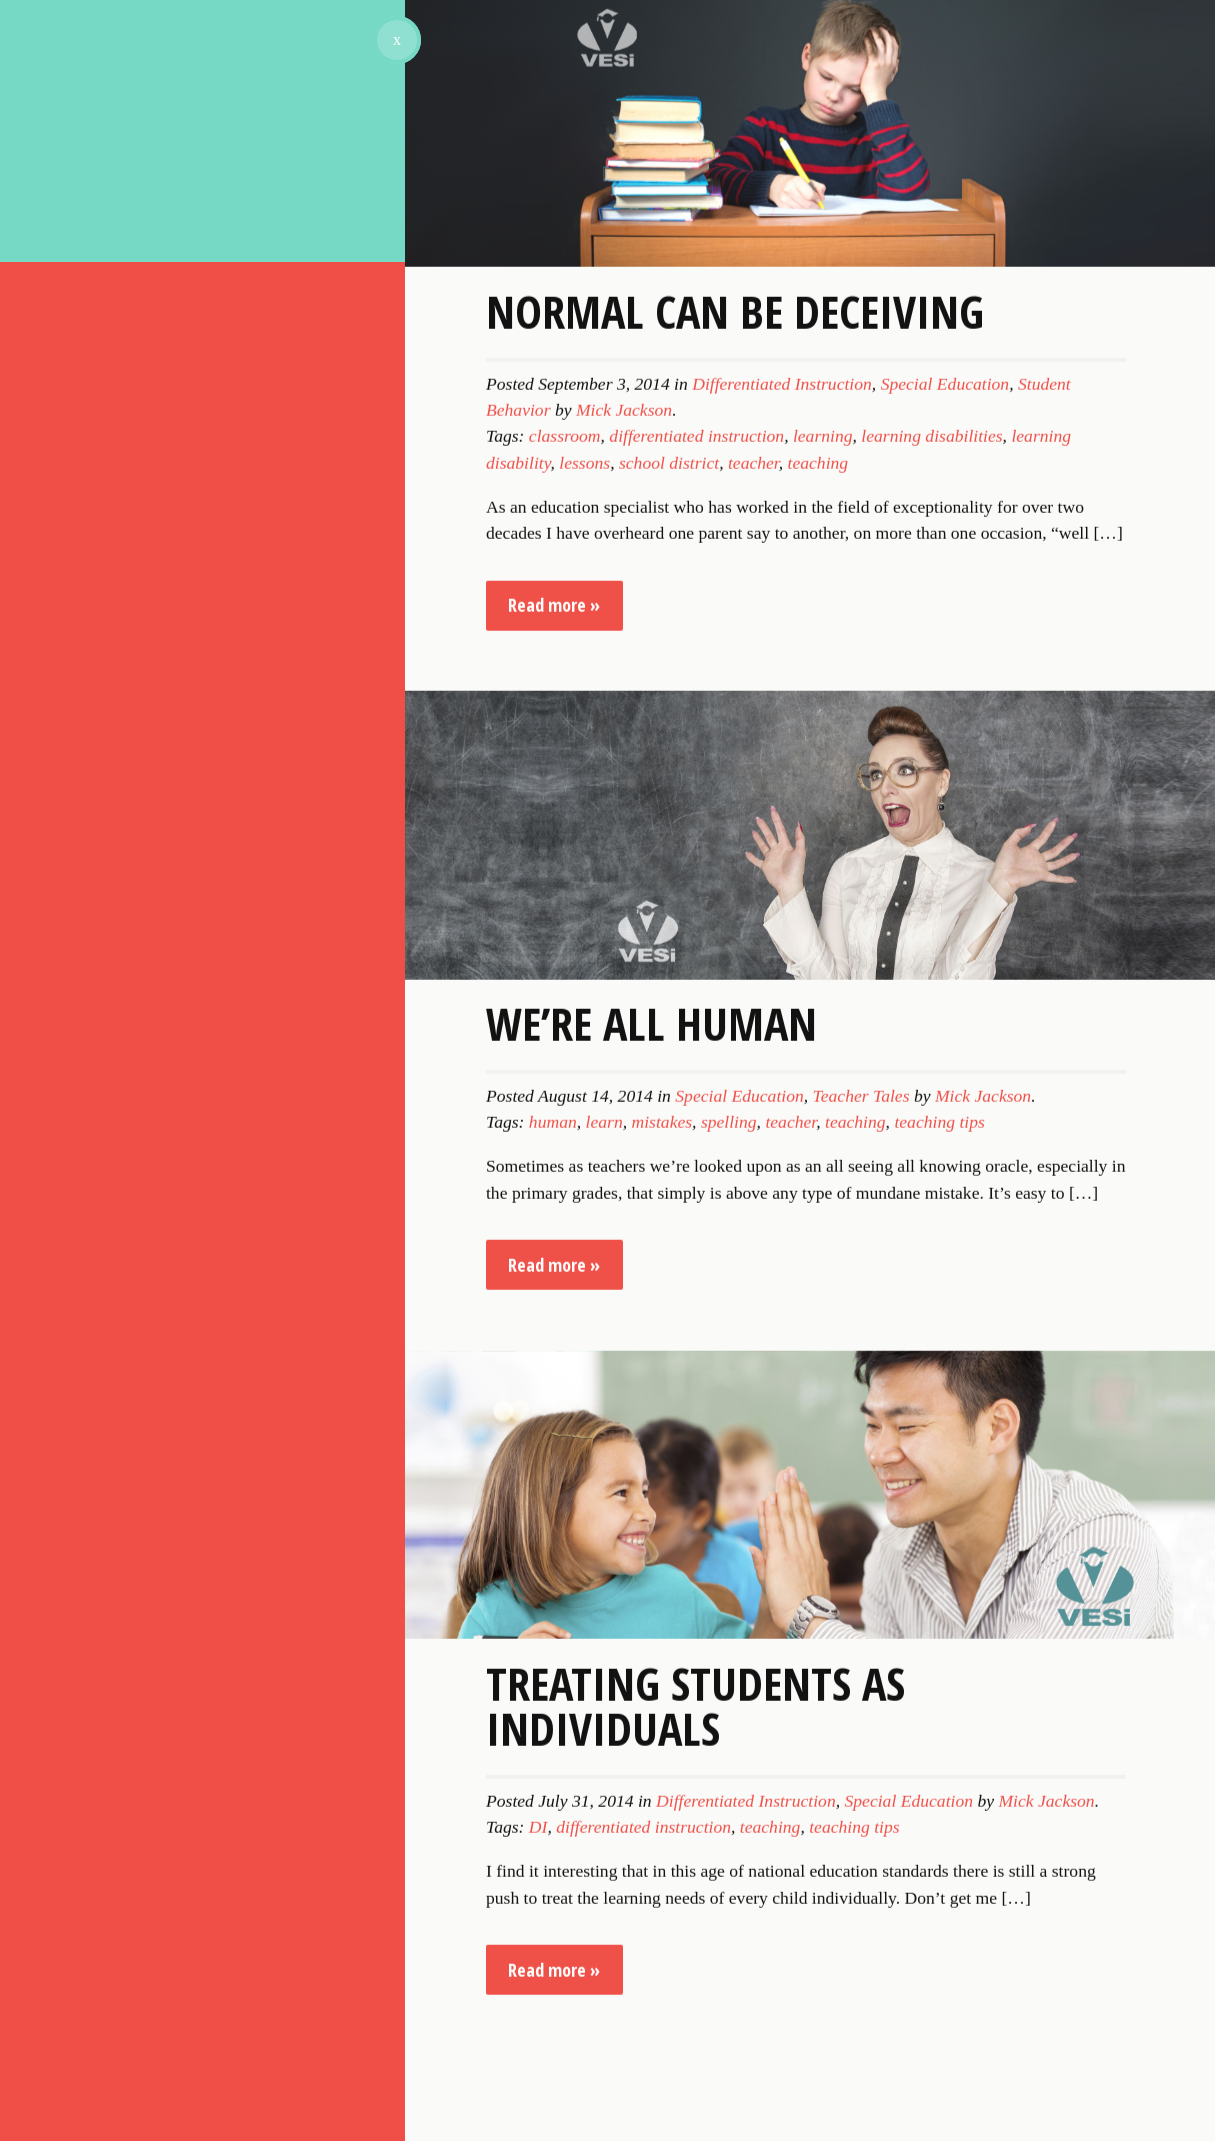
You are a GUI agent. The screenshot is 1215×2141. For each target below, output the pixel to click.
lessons (584, 824)
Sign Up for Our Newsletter (177, 450)
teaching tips (939, 1484)
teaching (818, 824)
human (553, 1484)
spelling (729, 1484)
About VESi (87, 315)
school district (669, 824)
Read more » (554, 967)
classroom (565, 798)
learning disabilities (931, 798)
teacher (753, 824)
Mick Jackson (624, 771)
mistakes (662, 1484)
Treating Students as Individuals (695, 2067)
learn (604, 1484)
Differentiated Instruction (782, 745)
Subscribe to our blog (148, 398)
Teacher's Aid (202, 77)
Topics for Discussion (145, 353)
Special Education (945, 745)
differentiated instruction (696, 798)
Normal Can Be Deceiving (735, 673)
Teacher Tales (861, 1457)
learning (823, 798)
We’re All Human (651, 1385)
